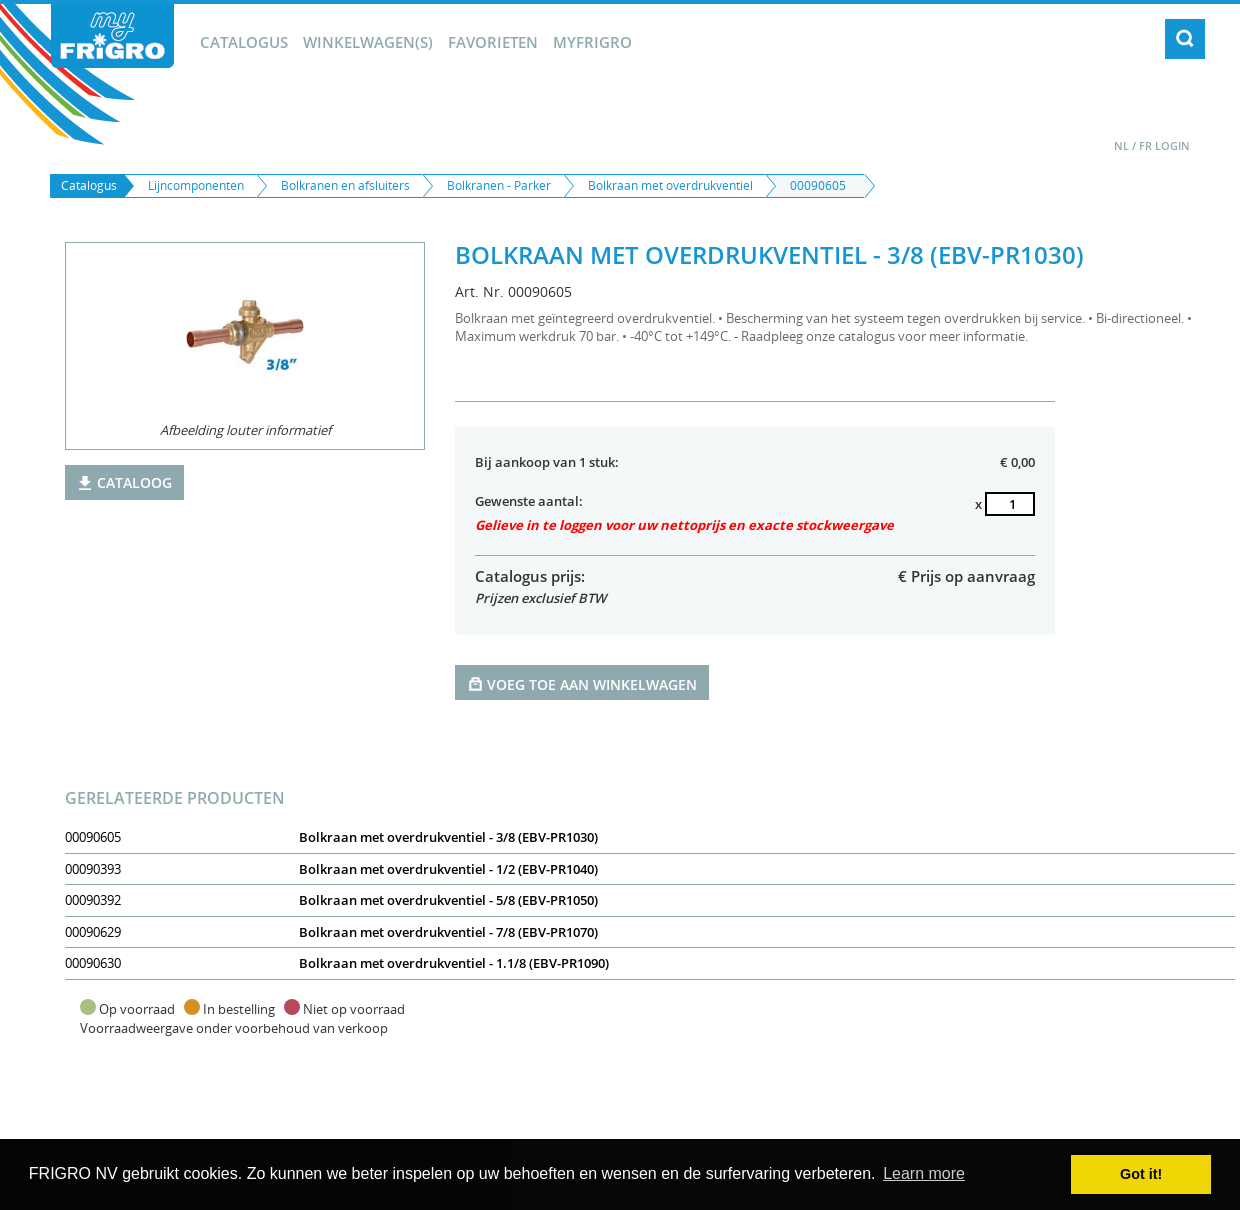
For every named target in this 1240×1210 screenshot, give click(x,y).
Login (1172, 145)
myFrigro (592, 42)
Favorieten (493, 42)
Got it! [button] (1141, 1174)
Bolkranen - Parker (499, 185)
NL (1121, 145)
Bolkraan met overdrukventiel (670, 185)
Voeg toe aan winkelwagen (582, 683)
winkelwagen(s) (368, 42)
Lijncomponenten (196, 185)
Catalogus (244, 42)
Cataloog (124, 482)
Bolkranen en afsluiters (345, 185)
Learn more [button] (924, 1173)
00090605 (818, 185)
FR (1145, 145)
